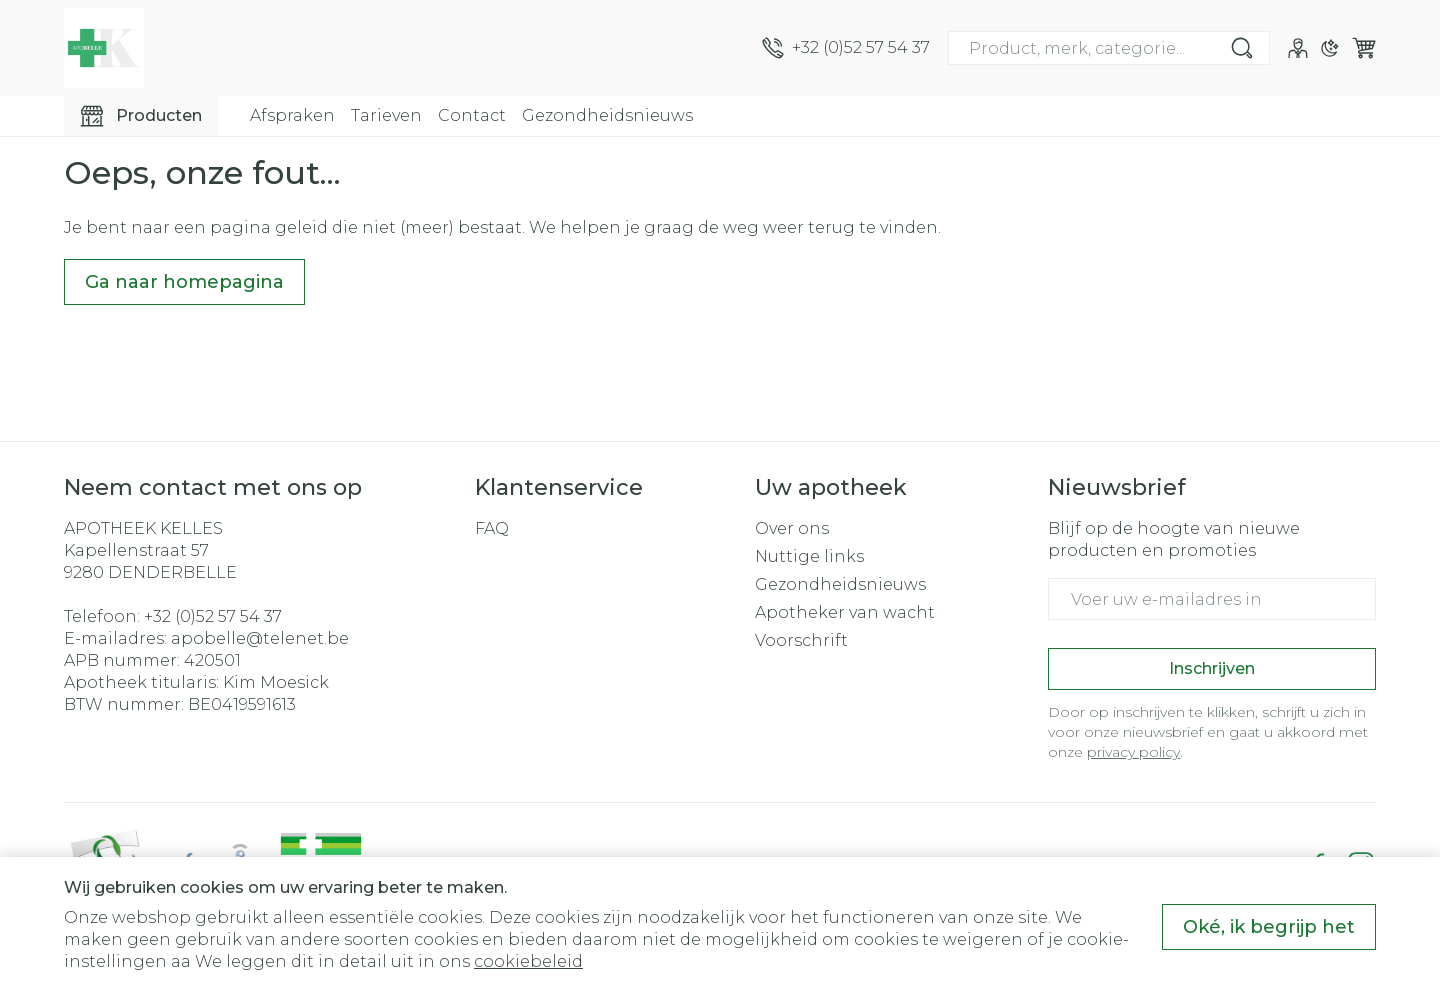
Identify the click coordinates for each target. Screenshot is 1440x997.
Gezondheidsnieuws (607, 115)
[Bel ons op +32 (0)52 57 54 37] (846, 48)
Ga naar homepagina (184, 282)
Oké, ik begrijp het (1269, 927)
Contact (472, 115)
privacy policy (1133, 752)
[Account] (1298, 48)
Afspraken (292, 115)
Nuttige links (809, 556)
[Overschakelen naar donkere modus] (1330, 48)
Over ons (792, 528)
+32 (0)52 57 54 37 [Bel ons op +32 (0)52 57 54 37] (213, 616)
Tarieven (386, 115)
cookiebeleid (528, 961)
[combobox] (1109, 48)
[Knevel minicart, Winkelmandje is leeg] (1364, 48)
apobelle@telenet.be (260, 638)
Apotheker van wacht (845, 612)
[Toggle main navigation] (141, 116)
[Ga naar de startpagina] (104, 48)
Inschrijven (1212, 668)
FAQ (492, 528)
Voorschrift (801, 640)
